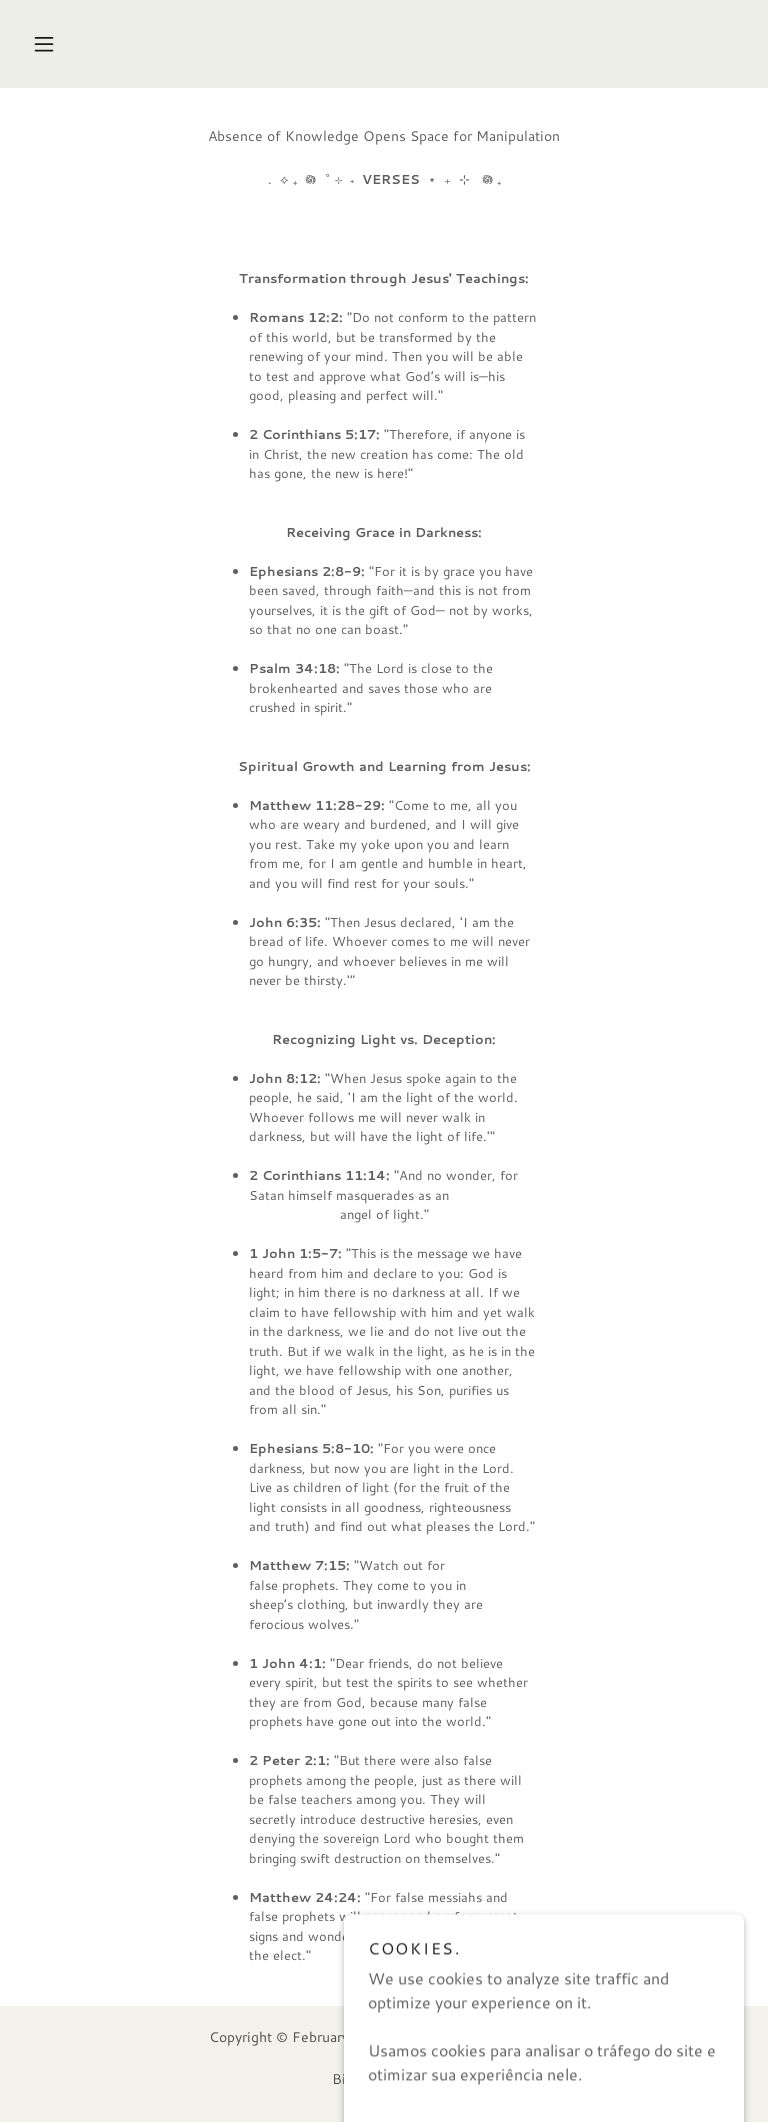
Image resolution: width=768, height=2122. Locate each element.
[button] (44, 44)
